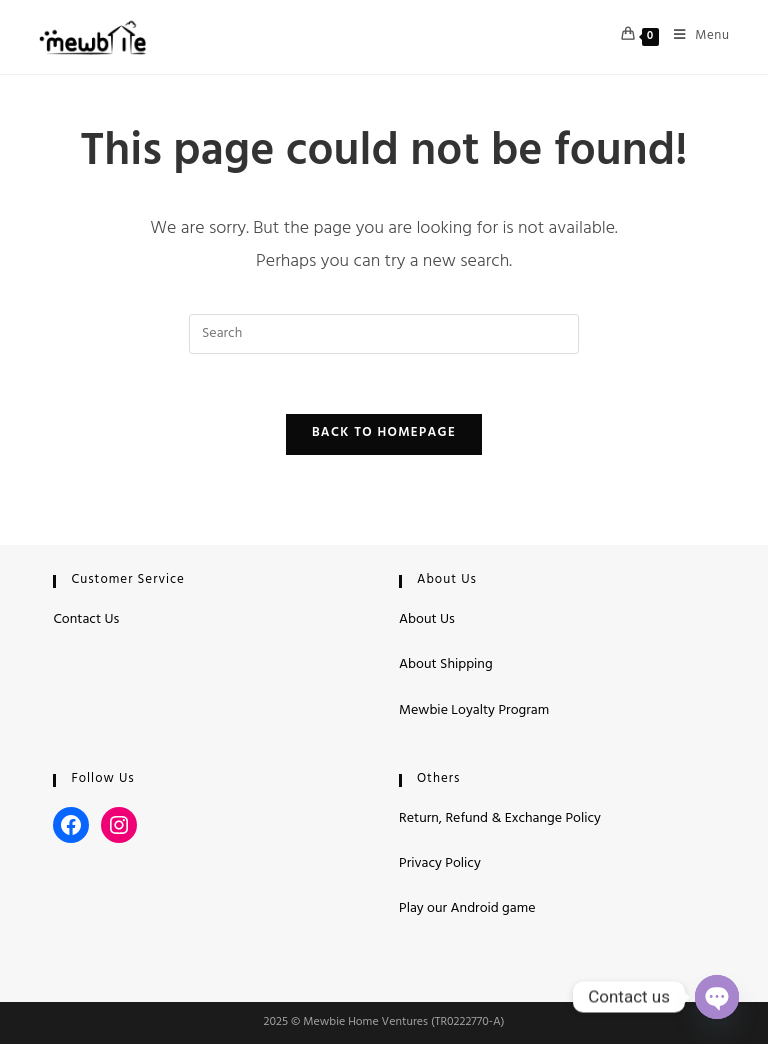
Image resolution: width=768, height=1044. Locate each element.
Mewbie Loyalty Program (474, 711)
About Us (427, 620)
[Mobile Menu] (694, 37)
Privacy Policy (440, 864)
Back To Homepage (384, 434)
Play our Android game (467, 909)
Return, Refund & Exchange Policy (500, 819)
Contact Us (86, 620)
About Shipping (446, 665)
